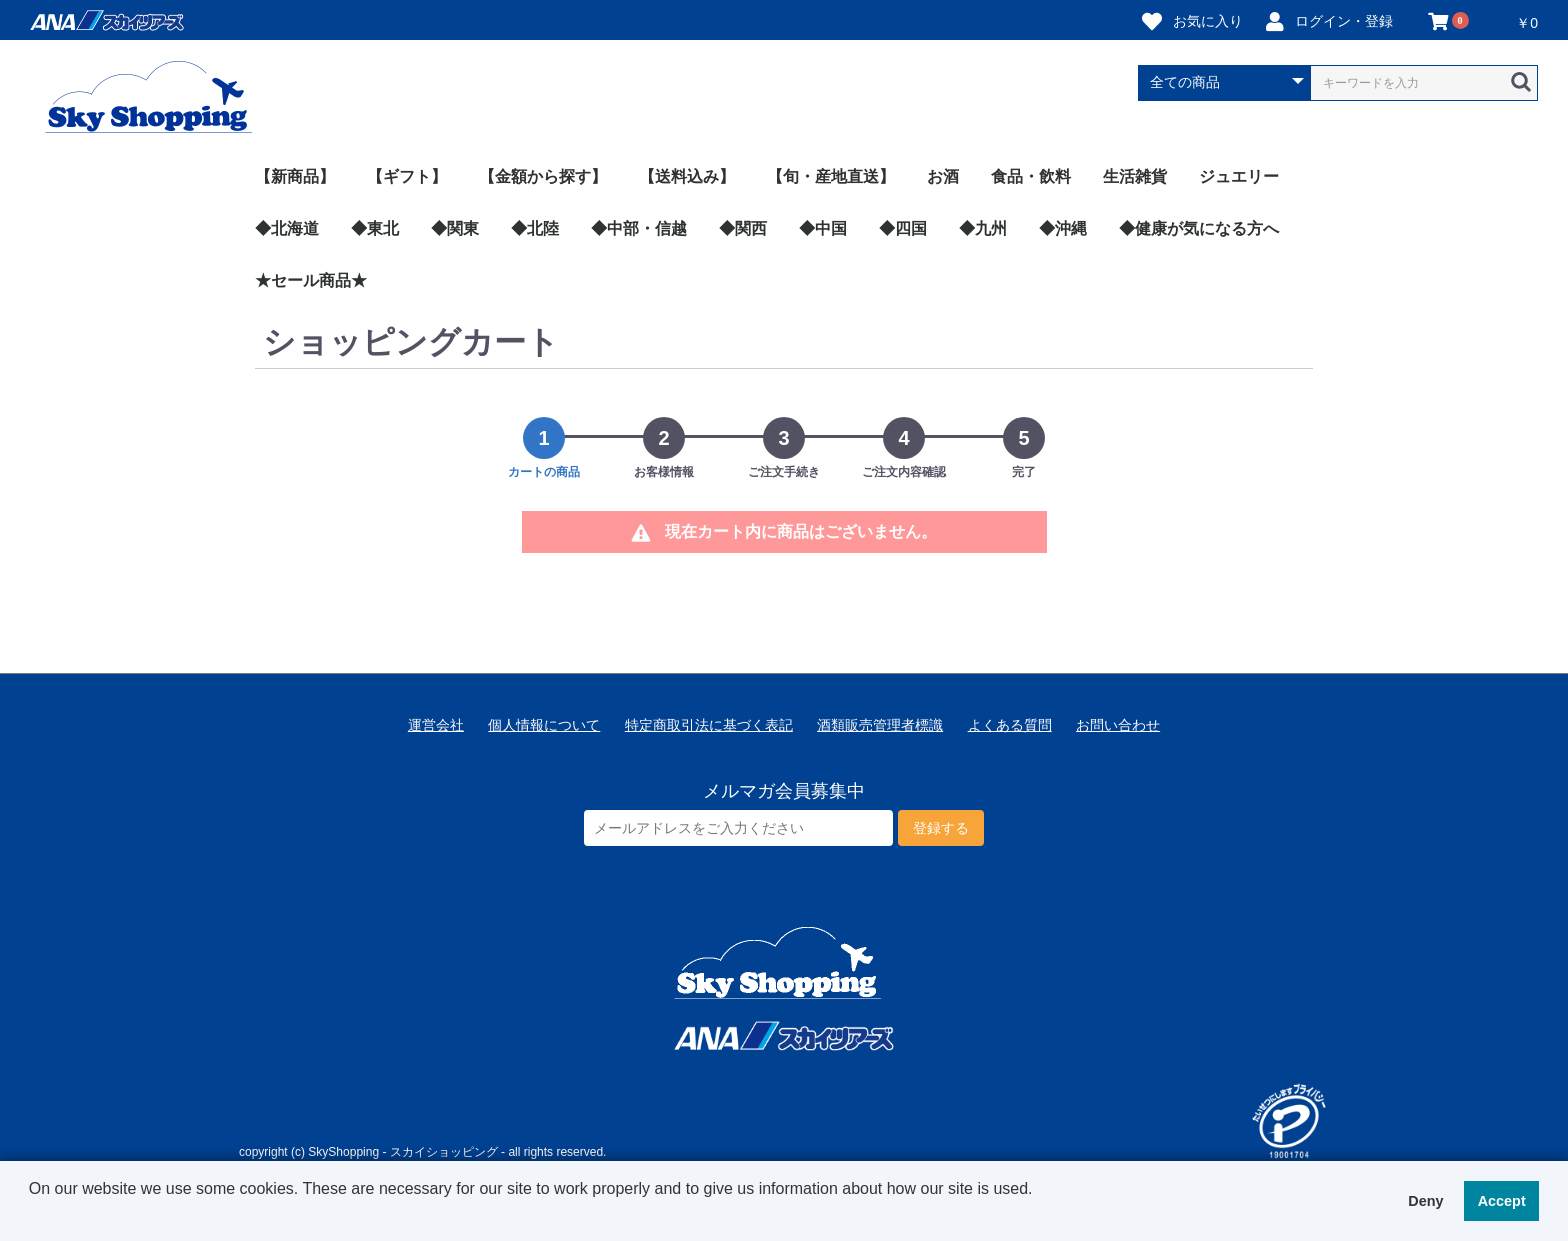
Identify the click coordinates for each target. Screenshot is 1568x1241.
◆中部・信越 (639, 228)
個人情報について (544, 725)
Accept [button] (1502, 1201)
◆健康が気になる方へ (1199, 228)
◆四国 (903, 228)
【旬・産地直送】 (831, 176)
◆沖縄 (1063, 228)
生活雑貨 (1135, 176)
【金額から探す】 (543, 176)
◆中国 (823, 228)
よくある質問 (1010, 725)
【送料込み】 (687, 176)
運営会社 (436, 725)
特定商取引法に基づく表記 (709, 725)
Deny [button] (1425, 1201)
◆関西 (743, 228)
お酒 (943, 176)
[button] (32, 1215)
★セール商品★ (311, 280)
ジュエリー (1239, 176)
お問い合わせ (1118, 725)
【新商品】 (295, 176)
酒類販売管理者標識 (880, 725)
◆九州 (983, 228)
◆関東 (455, 228)
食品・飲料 (1031, 176)
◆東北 (375, 228)
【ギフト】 (407, 176)
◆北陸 (535, 228)
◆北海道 (287, 228)
